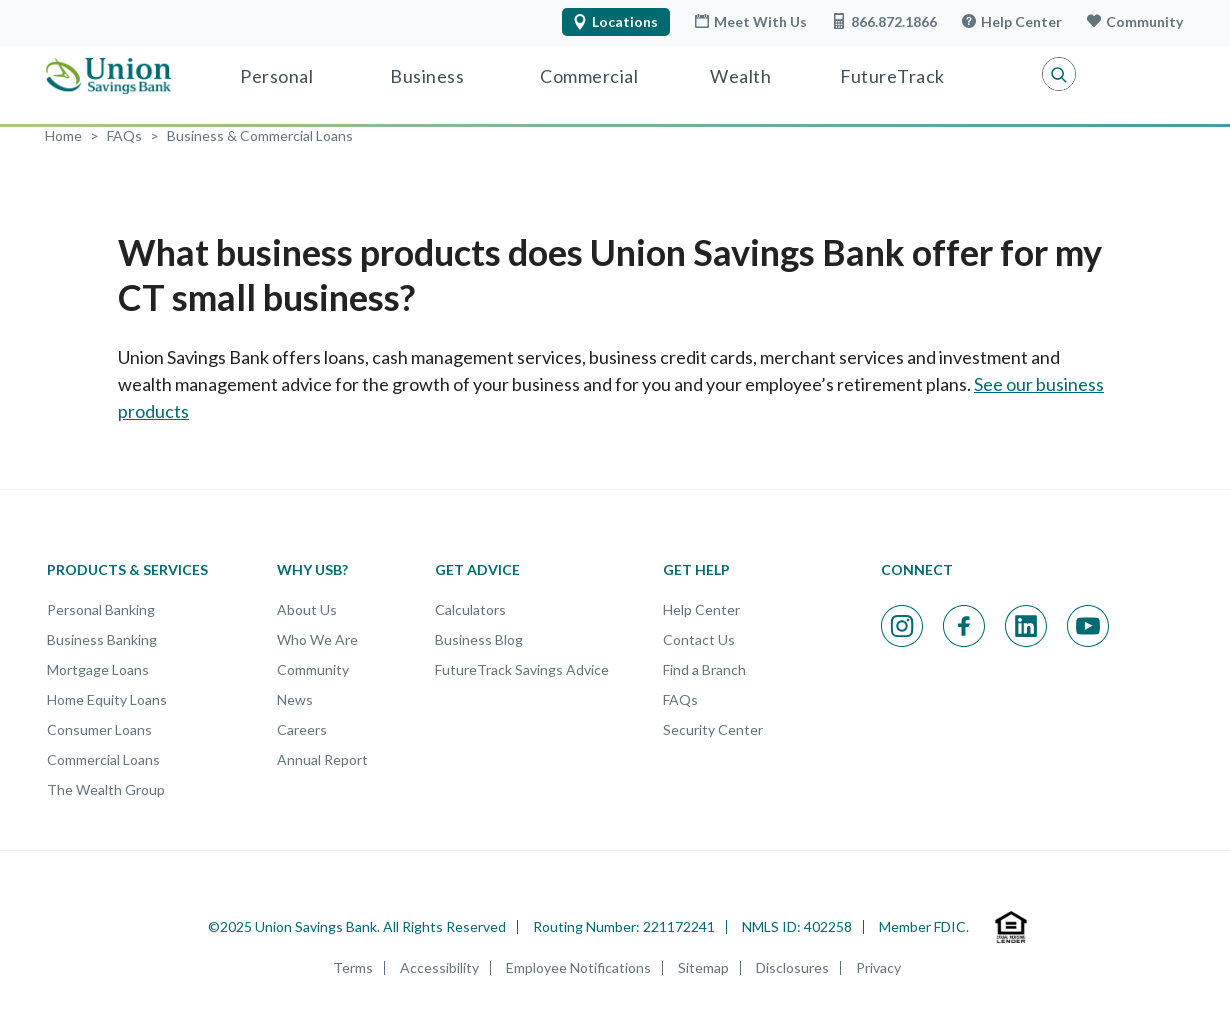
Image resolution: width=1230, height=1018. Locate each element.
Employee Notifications (578, 967)
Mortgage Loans (98, 669)
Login (1132, 74)
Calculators (470, 609)
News (295, 699)
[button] (1042, 75)
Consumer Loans (99, 729)
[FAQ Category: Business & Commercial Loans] (260, 135)
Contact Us (699, 639)
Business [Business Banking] (427, 76)
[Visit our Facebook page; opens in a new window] (964, 626)
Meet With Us (750, 21)
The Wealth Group (106, 789)
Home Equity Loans (107, 699)
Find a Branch (704, 669)
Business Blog (479, 639)
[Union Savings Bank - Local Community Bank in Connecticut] (108, 76)
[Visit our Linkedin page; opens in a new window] (1026, 626)
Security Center (713, 729)
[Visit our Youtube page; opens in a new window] (1088, 626)
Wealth (740, 76)
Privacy (878, 967)
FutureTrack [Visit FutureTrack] (892, 76)
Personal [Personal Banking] (276, 76)
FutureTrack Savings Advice (522, 669)
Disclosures (792, 967)
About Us (307, 609)
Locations (615, 21)
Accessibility (439, 967)
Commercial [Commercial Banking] (589, 76)
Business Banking (102, 639)
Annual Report (322, 759)
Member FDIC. (924, 926)
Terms (353, 967)
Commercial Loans (103, 759)
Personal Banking (101, 609)
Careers (302, 729)
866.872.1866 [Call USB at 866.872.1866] (884, 21)
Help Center (1011, 21)
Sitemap (703, 967)
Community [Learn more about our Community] (1134, 21)
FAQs (680, 699)
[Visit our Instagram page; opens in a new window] (902, 626)
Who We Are (317, 639)
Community (313, 669)
